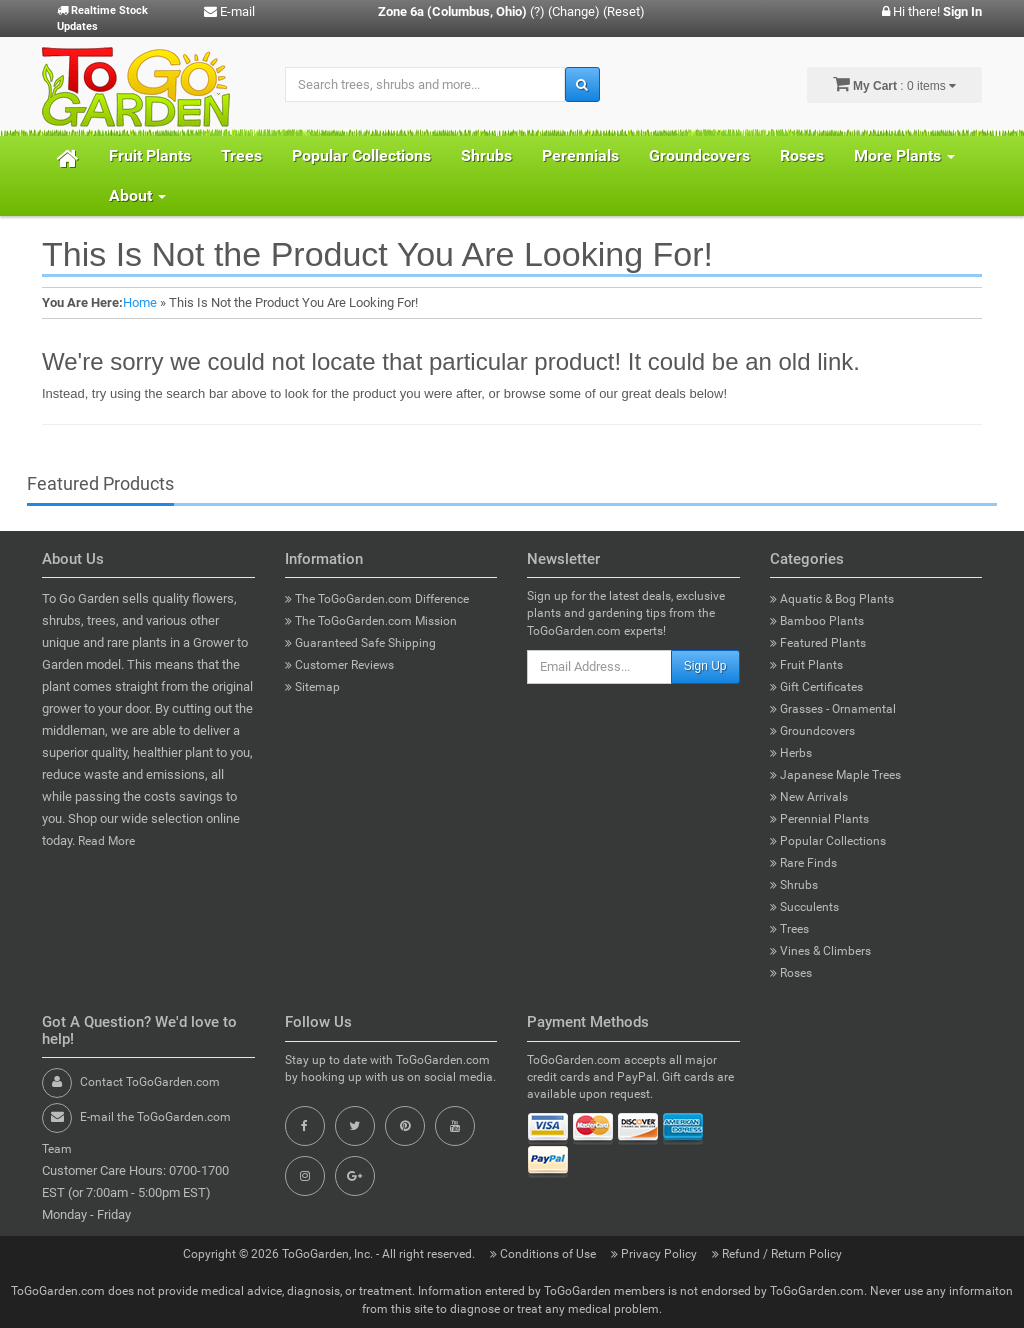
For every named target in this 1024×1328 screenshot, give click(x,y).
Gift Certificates (816, 687)
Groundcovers (699, 155)
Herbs (791, 753)
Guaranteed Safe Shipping (360, 643)
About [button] (137, 195)
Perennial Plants (819, 819)
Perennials (580, 155)
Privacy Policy (655, 1254)
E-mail (229, 11)
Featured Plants (818, 643)
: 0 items (894, 84)
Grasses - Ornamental (833, 709)
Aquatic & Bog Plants (832, 599)
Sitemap (312, 687)
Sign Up (705, 666)
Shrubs (486, 155)
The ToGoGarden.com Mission (371, 621)
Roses (802, 155)
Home (140, 302)
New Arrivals (809, 797)
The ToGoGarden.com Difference (377, 599)
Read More (106, 841)
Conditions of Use (544, 1254)
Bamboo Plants (817, 621)
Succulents (804, 907)
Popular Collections (361, 155)
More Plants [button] (904, 155)
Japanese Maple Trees (835, 775)
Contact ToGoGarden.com (150, 1082)
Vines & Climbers (820, 951)
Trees (241, 155)
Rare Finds (803, 863)
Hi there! (932, 11)
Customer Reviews (339, 665)
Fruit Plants (150, 155)
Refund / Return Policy (777, 1254)
